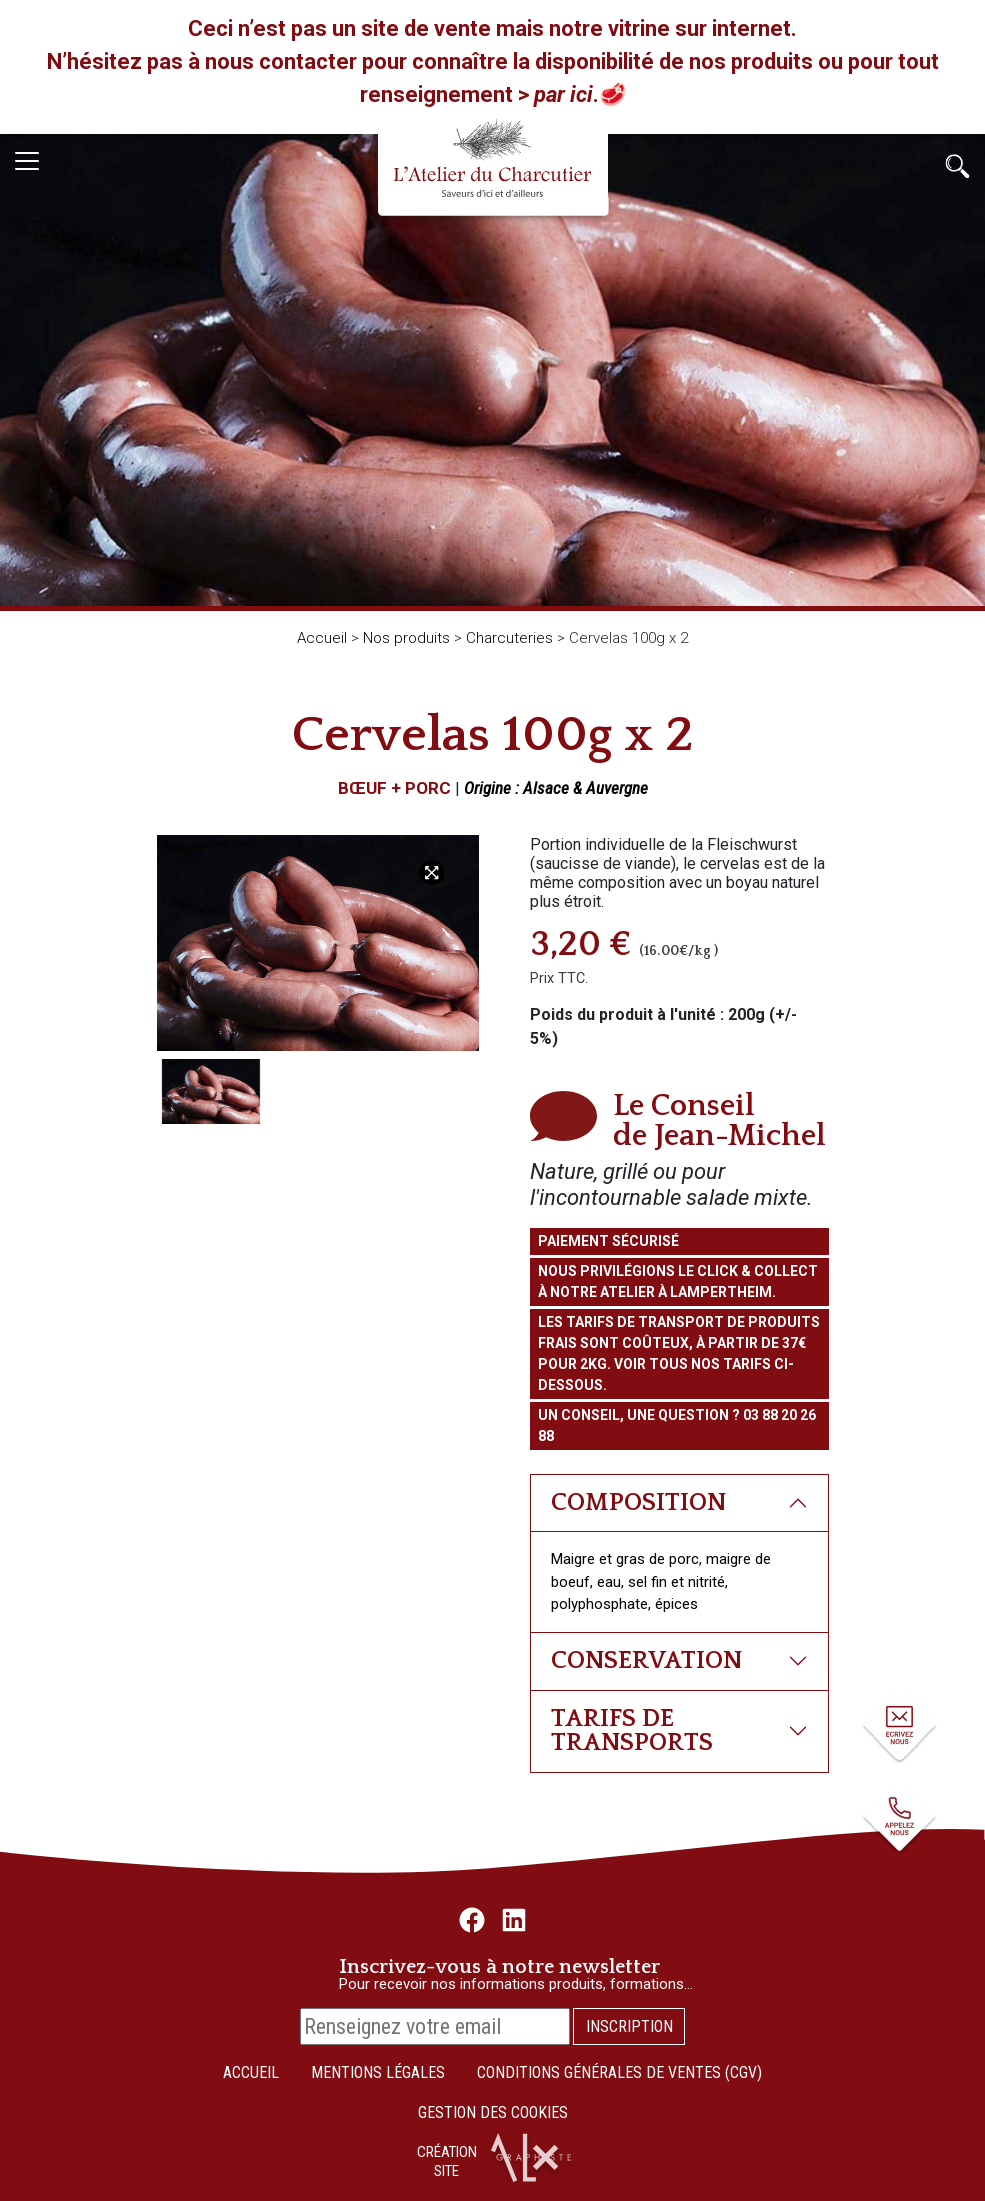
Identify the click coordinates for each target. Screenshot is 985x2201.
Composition (638, 1502)
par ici (563, 94)
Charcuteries (509, 638)
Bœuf (362, 788)
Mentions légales (378, 2072)
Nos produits (406, 638)
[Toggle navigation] (27, 161)
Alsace (546, 788)
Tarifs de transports (632, 1731)
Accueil (322, 638)
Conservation (646, 1660)
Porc (428, 788)
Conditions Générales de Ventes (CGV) (619, 2072)
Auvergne (617, 788)
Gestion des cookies (493, 2112)
